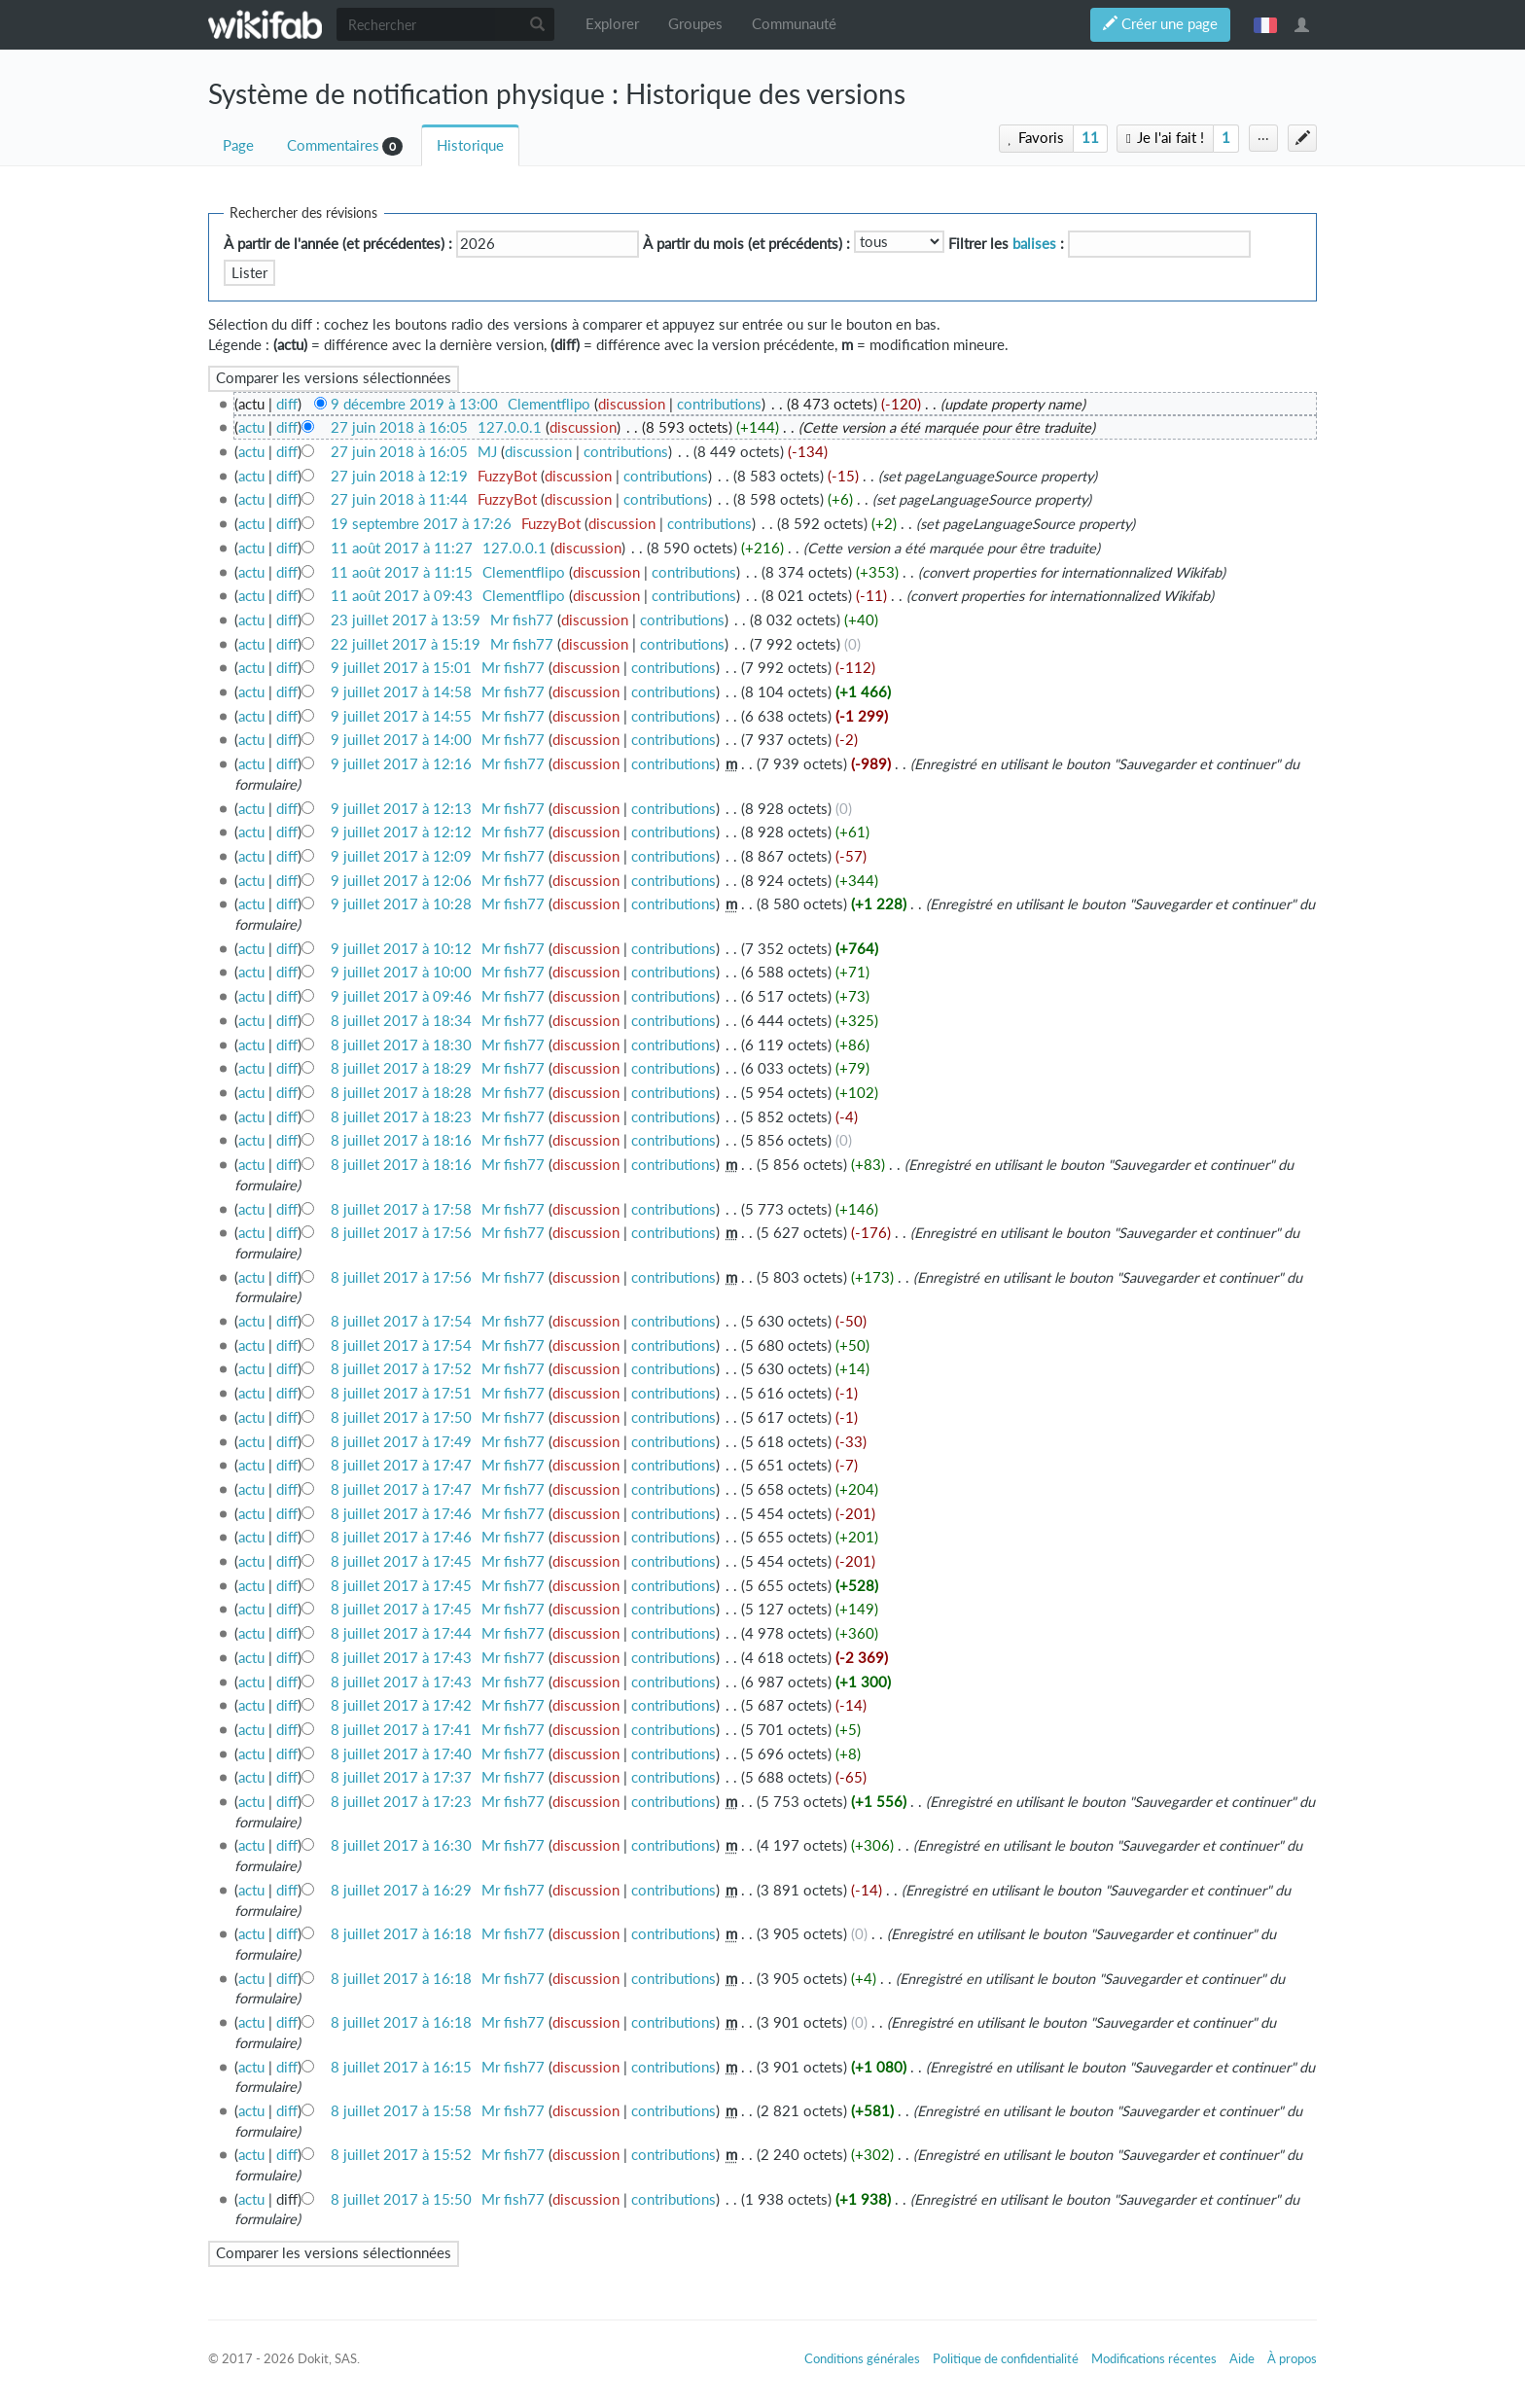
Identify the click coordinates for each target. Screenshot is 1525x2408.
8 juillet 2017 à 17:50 (401, 1417)
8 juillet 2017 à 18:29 (401, 1068)
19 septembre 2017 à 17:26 (421, 523)
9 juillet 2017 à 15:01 (401, 667)
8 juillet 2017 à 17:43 (401, 1657)
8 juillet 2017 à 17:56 (401, 1232)
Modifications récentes (1154, 2358)
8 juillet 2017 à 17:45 (401, 1561)
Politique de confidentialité (1006, 2358)
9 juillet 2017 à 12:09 (401, 856)
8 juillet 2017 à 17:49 (401, 1442)
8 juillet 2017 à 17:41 (401, 1729)
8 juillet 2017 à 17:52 (401, 1369)
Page (238, 145)
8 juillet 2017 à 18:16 (401, 1140)
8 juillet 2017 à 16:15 (401, 2067)
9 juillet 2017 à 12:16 (401, 764)
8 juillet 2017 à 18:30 (401, 1045)
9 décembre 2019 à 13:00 (414, 404)
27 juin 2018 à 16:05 (399, 427)
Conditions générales (862, 2358)
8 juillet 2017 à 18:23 (401, 1117)
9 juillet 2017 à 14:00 (401, 739)
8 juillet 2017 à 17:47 (401, 1465)
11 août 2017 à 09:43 (402, 595)
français (1265, 24)
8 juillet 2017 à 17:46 (401, 1513)
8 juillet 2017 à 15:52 (401, 2154)
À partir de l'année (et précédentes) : (338, 243)
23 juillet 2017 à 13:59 (405, 620)
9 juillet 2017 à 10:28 (401, 904)
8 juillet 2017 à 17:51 (401, 1393)
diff (287, 404)
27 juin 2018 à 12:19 (399, 476)
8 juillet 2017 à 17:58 (401, 1209)
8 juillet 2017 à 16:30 (401, 1845)
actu (251, 427)
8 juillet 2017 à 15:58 (401, 2111)
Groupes (695, 24)
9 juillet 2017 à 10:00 (401, 972)
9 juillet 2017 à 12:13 (401, 808)
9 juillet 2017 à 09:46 (401, 996)
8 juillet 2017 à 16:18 (401, 1934)
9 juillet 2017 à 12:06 (401, 880)
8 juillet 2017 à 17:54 (401, 1321)
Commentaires (333, 145)
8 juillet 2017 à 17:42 (401, 1705)
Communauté (794, 24)
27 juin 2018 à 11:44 (399, 499)
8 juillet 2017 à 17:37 (401, 1777)
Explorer (612, 24)
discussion (631, 404)
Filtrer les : (1006, 243)
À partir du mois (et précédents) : (746, 243)
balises (1034, 243)
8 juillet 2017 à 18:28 (401, 1092)
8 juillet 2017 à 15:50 (401, 2199)
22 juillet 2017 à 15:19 (405, 644)
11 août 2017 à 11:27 (402, 548)
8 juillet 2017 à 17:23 (401, 1801)
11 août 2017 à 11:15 (402, 572)
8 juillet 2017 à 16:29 (401, 1890)
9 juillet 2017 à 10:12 (401, 948)
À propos (1292, 2358)
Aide (1242, 2358)
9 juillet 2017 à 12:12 (401, 832)
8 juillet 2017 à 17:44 (401, 1633)
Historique (470, 145)
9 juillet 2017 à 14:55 (401, 716)
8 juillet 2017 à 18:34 (401, 1020)
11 (1090, 137)
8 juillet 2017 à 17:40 (401, 1754)
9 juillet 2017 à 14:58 (401, 692)
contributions (719, 404)
